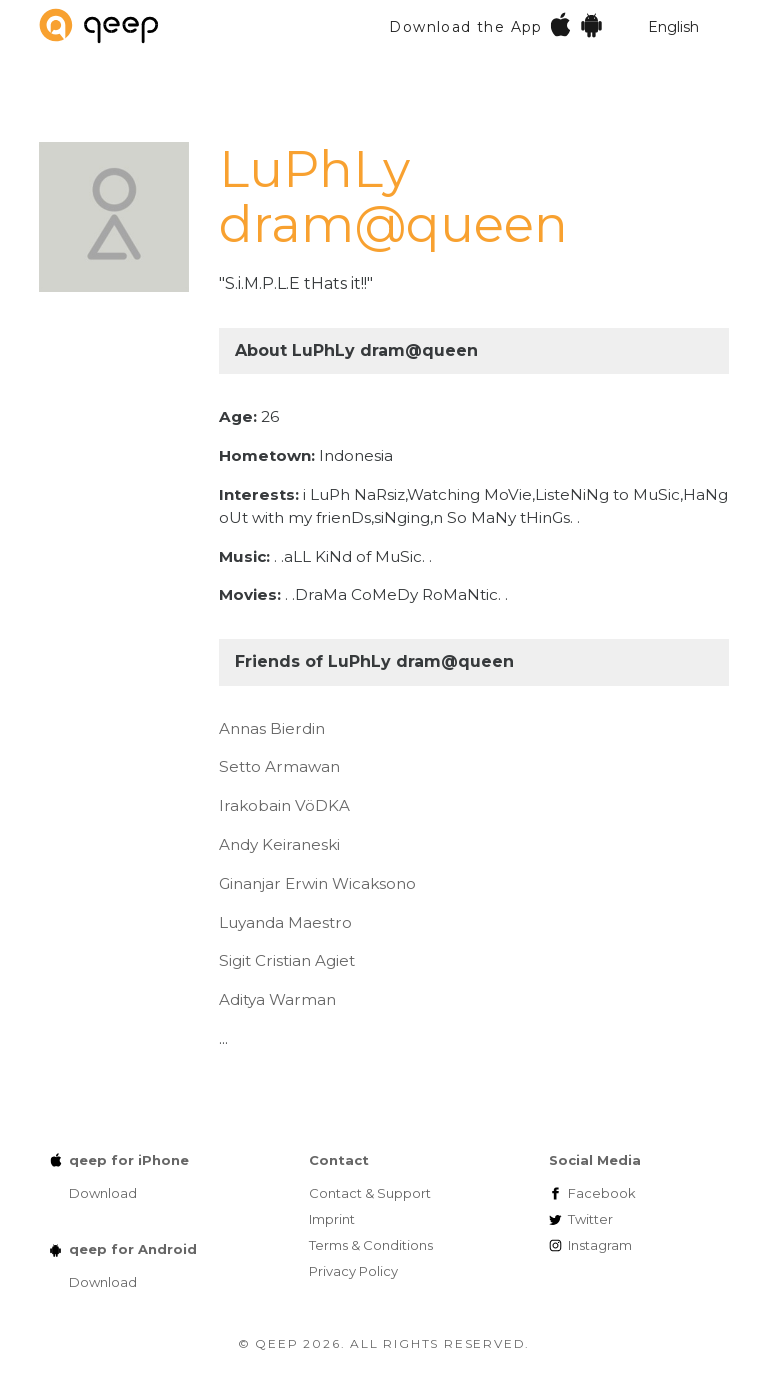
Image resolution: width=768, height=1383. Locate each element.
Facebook (602, 1193)
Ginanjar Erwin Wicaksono (317, 883)
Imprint (332, 1219)
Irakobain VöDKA (284, 805)
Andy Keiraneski (279, 844)
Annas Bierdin (272, 728)
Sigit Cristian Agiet (287, 960)
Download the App (496, 24)
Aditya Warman (277, 999)
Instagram (600, 1245)
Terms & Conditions (371, 1245)
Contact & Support (370, 1193)
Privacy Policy (353, 1271)
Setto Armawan (279, 766)
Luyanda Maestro (285, 922)
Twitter (590, 1219)
